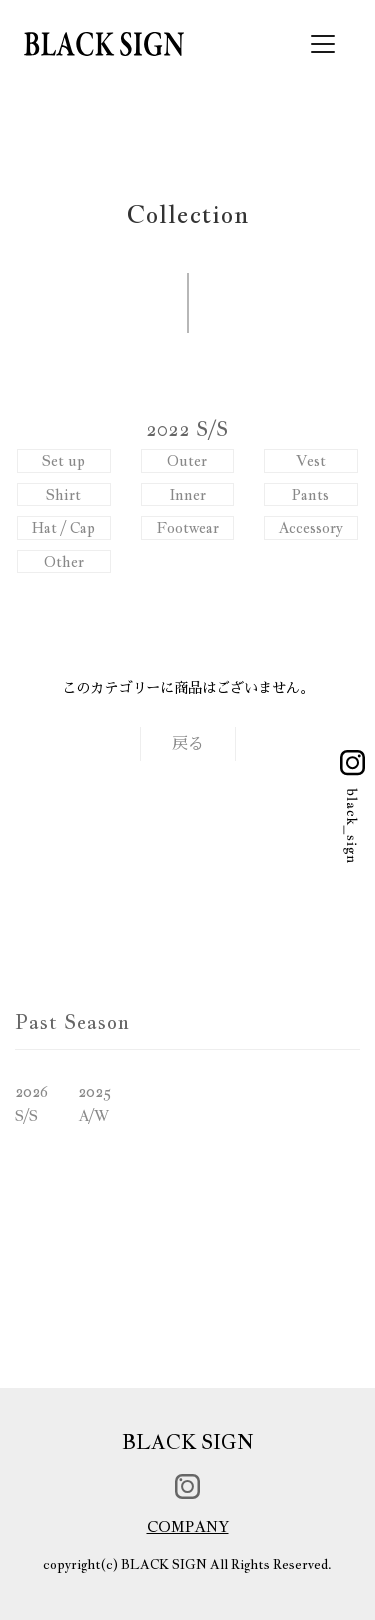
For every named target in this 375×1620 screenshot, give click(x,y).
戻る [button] (188, 743)
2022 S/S (187, 429)
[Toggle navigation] (323, 44)
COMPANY (188, 1526)
